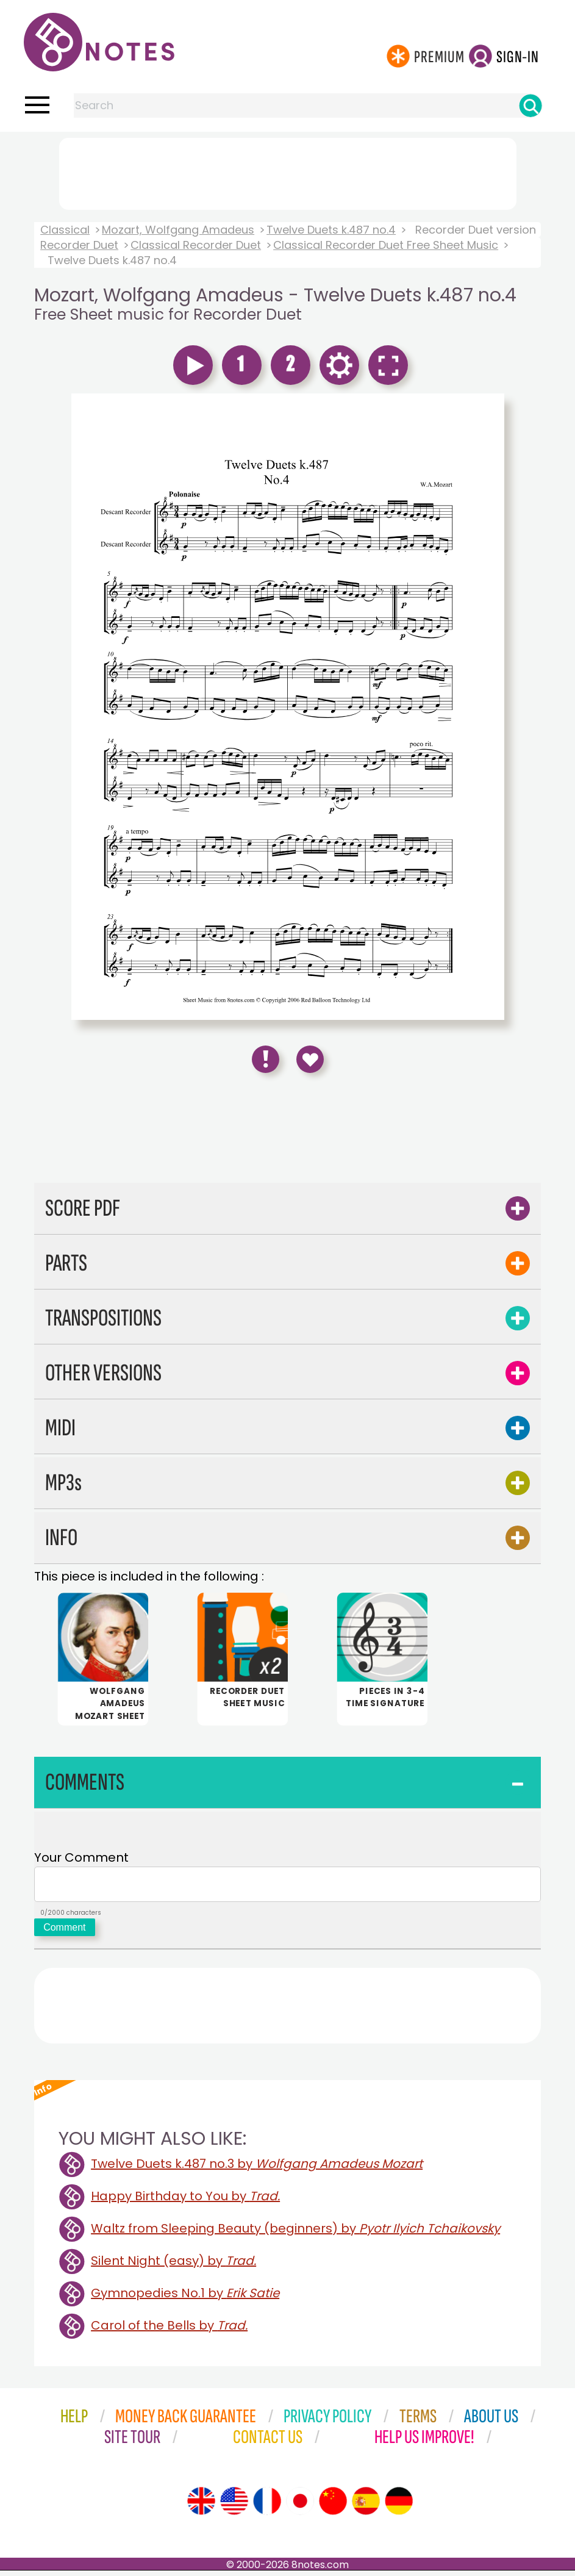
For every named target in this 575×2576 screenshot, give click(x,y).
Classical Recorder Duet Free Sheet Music (385, 245)
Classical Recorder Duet (195, 245)
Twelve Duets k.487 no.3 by (257, 2169)
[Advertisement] (288, 171)
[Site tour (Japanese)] (300, 2506)
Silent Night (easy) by (173, 2266)
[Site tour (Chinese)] (333, 2506)
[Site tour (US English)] (234, 2506)
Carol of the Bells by (169, 2330)
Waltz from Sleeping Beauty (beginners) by (295, 2233)
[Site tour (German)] (399, 2506)
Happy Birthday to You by (185, 2201)
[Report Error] (265, 1059)
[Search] (530, 105)
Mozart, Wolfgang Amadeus (178, 229)
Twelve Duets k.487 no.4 (331, 229)
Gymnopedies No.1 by (185, 2298)
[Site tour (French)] (267, 2506)
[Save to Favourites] (310, 1059)
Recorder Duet (79, 245)
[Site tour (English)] (201, 2506)
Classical (65, 229)
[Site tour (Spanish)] (366, 2506)
